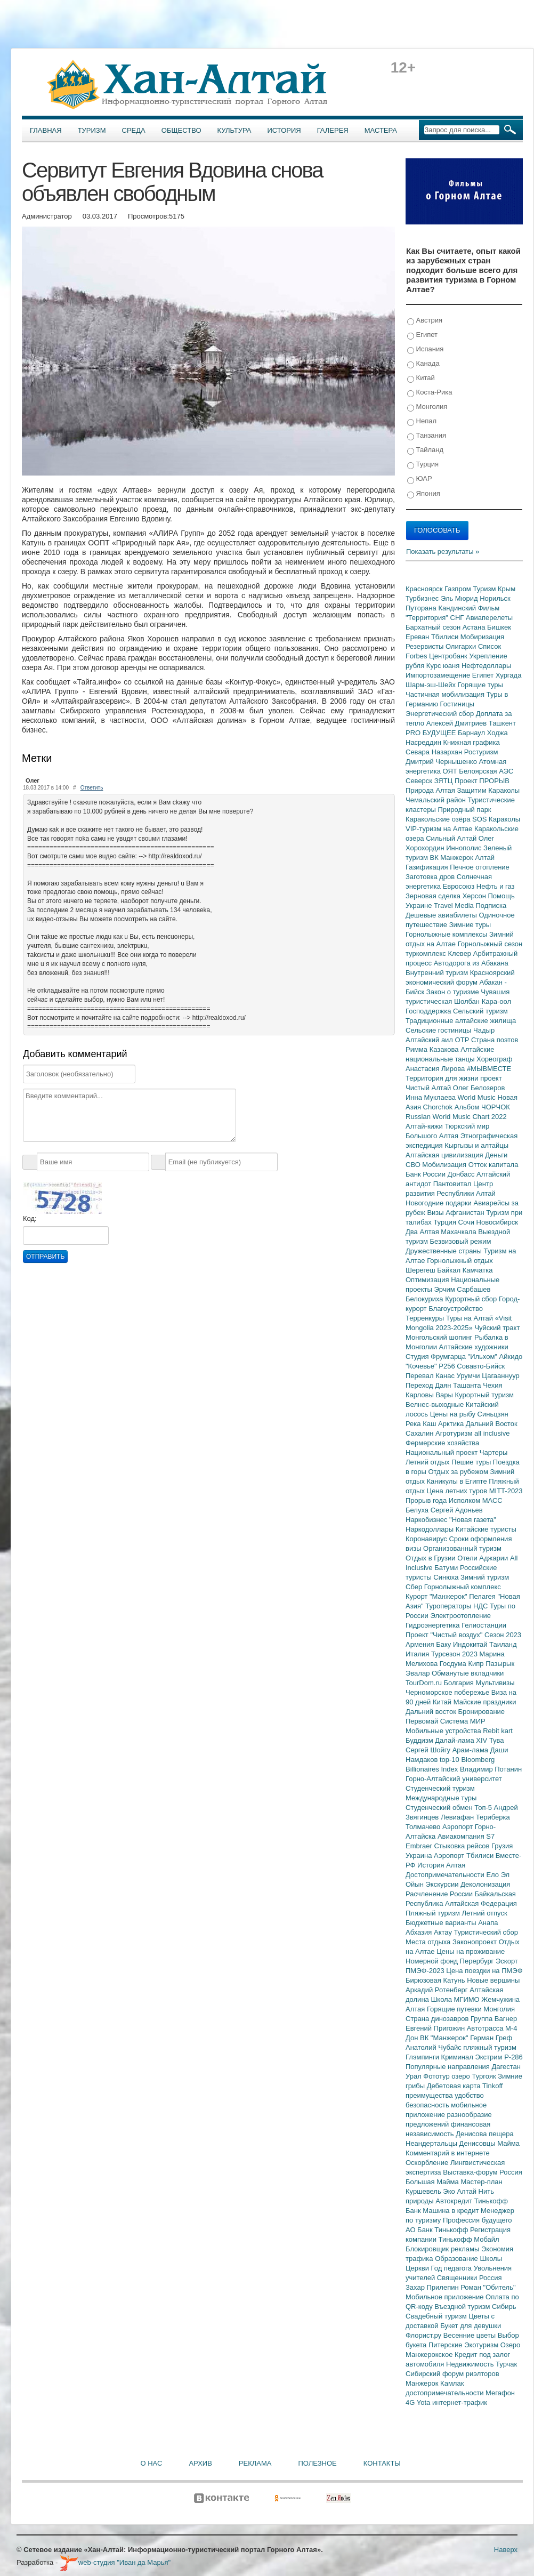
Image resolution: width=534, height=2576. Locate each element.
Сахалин (420, 1433)
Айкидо (511, 1357)
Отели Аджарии (483, 1558)
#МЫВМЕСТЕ (489, 1069)
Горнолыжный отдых (460, 1261)
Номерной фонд (433, 1961)
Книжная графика (471, 742)
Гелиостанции (484, 1625)
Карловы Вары (430, 1395)
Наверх (505, 2550)
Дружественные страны (445, 1251)
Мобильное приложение (446, 2297)
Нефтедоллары (486, 666)
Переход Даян (429, 1385)
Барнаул (472, 733)
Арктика (452, 1424)
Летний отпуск (484, 1913)
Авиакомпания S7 (466, 1836)
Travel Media (454, 905)
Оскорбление (428, 2163)
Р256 (448, 1366)
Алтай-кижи (425, 1126)
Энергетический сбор (441, 714)
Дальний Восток (491, 1424)
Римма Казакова (433, 1049)
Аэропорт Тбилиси (465, 1855)
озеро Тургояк (474, 2076)
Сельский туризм (480, 1011)
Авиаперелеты (489, 618)
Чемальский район (437, 800)
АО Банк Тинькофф (438, 2230)
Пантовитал (453, 1184)
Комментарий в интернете (448, 2153)
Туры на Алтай (470, 1318)
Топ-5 (483, 1808)
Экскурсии (443, 1884)
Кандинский (458, 608)
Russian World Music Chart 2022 (456, 1117)
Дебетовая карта (454, 2086)
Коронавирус (427, 1539)
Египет (422, 335)
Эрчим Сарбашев (462, 1289)
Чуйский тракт (497, 1328)
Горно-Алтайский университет (454, 1779)
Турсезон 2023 (455, 1654)
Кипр (477, 1664)
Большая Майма (433, 2182)
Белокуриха (425, 1299)
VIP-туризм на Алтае (440, 829)
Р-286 (513, 2057)
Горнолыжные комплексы (447, 934)
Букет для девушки (470, 2326)
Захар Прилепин (433, 2287)
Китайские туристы (486, 1529)
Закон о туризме (453, 992)
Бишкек (499, 627)
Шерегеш (421, 1270)
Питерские (446, 2345)
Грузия (502, 1846)
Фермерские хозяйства (442, 1443)
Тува (496, 1740)
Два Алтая (423, 1232)
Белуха (418, 1510)
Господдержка (429, 1011)
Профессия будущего (477, 2220)
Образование (457, 2259)
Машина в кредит (452, 2211)
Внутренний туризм (438, 973)
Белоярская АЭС (486, 771)
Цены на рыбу (454, 1414)
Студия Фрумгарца (437, 1357)
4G (411, 2402)
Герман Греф (491, 2038)
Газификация (428, 867)
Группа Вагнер (494, 2019)
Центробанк (449, 656)
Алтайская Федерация (481, 1903)
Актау (444, 1932)
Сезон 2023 (502, 1635)
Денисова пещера (484, 2134)
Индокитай (471, 1644)
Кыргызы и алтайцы (476, 1145)
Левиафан (458, 1817)
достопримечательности (446, 2393)
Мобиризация (482, 637)
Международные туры (441, 1798)
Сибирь (504, 2307)
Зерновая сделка (434, 896)
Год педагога (452, 2268)
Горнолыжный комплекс (462, 1587)
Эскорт (507, 1961)
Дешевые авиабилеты (442, 915)
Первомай (423, 1721)
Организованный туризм (462, 1548)
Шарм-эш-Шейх (432, 685)
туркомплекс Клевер (439, 953)
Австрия (424, 320)
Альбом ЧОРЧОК (482, 1107)
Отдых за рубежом (459, 1472)
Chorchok (439, 1107)
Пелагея (483, 1596)
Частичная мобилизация (446, 694)
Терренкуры (426, 1318)
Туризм (92, 130)
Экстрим (489, 2057)
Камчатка (478, 1270)
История (284, 130)
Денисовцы (478, 2143)
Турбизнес (423, 598)
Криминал (458, 2057)
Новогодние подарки (439, 1203)
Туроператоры (449, 1606)
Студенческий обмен (440, 1808)
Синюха (446, 1577)
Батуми (447, 1568)
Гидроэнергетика (434, 1625)
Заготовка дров (431, 877)
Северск (420, 781)
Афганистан (466, 1213)
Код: (30, 1218)
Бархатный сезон (434, 627)
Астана (475, 627)
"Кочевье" (422, 1366)
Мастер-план (481, 2182)
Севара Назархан (435, 752)
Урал (414, 2076)
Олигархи (462, 646)
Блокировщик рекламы (443, 2249)
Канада (423, 363)
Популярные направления (448, 2067)
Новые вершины (493, 1980)
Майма (508, 2143)
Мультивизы (494, 1683)
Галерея (333, 130)
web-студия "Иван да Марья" (115, 2562)
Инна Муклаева (432, 1097)
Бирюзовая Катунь (436, 1980)
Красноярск (425, 589)
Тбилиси (445, 637)
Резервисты (426, 646)
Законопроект (475, 1942)
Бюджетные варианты (442, 1923)
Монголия (427, 407)
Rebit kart (498, 1731)
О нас (152, 2463)
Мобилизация (445, 1165)
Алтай (485, 858)
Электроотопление (460, 1616)
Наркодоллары (431, 1529)
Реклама (255, 2463)
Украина (420, 1855)
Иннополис (464, 848)
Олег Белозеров (479, 1088)
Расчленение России (440, 1894)
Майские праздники (485, 1702)
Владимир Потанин (491, 1769)
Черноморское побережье (448, 1692)
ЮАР (419, 479)
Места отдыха (429, 1942)
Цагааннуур (501, 1376)
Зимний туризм (484, 1577)
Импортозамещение (439, 675)
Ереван (418, 637)
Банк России (427, 1174)
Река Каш (422, 1424)
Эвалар (419, 1673)
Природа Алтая (431, 790)
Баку (444, 1644)
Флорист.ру (424, 2335)
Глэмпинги (423, 2057)
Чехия (492, 1385)
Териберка (493, 1817)
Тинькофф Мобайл (469, 2239)
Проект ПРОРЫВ (482, 781)
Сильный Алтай (452, 838)
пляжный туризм (489, 2047)
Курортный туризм (484, 1395)
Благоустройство (455, 1309)
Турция (423, 464)
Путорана (422, 608)
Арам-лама (471, 1750)
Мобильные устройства (444, 1731)
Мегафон (500, 2393)
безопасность (428, 2105)
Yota (424, 2402)
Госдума (454, 1664)
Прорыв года (427, 1500)
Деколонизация (485, 1884)
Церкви (418, 2268)
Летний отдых (428, 1462)
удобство (469, 2095)
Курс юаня (444, 666)
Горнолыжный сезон (490, 944)
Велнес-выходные (436, 1404)
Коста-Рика (429, 392)
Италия (418, 1654)
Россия (490, 2278)
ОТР (463, 1040)
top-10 (450, 1760)
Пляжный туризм (434, 1913)
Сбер (415, 1587)
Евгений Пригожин (436, 2028)
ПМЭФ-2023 (426, 1971)
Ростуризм (481, 752)
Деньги (496, 1155)
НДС (481, 1606)
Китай (421, 378)
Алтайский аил (430, 1040)
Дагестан (505, 2067)
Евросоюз (459, 886)
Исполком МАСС (476, 1500)
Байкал (449, 1270)
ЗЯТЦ (444, 781)
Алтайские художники (473, 1347)
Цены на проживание (470, 1951)
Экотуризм (482, 2345)
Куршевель (424, 2191)
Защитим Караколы (488, 790)
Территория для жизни (443, 1078)
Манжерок (423, 2383)
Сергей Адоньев (457, 1510)
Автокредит (454, 2201)
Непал (421, 421)
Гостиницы (457, 704)
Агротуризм (454, 1433)
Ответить (91, 788)
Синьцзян (493, 1414)
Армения (421, 1644)
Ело (493, 1875)
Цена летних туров (458, 1491)
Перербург (478, 1961)
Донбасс (462, 1174)
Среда (133, 130)
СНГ (458, 618)
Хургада (508, 675)
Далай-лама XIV (462, 1740)
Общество (181, 130)
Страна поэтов (494, 1040)
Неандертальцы (432, 2143)
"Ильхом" (483, 1357)
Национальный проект (443, 1452)
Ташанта (468, 1385)
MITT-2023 (506, 1491)
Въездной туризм (463, 2307)
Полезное (317, 2463)
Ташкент (502, 723)
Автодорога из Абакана (471, 963)
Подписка (490, 905)
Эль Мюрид (460, 598)
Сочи (467, 1222)
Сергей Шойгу (429, 1750)
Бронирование (481, 1712)
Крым (506, 589)
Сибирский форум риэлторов (452, 2374)
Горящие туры (480, 685)
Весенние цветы (470, 2335)
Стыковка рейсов (462, 1846)
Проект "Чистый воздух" (445, 1635)
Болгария (460, 1683)
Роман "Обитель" (487, 2287)
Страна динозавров (438, 2019)
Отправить (45, 1256)
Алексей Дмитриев (457, 723)
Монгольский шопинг (440, 1337)
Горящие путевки (455, 2009)
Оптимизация (428, 1280)
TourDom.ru (425, 1683)
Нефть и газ (495, 886)
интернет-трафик (459, 2402)
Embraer (420, 1846)
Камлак (452, 2383)
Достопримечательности (446, 1875)
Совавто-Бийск (481, 1366)
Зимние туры (470, 925)
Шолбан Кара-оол (482, 1001)
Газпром (458, 589)
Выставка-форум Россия (482, 2172)
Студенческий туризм (440, 1788)
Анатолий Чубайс (434, 2047)
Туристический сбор (486, 1932)
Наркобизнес (427, 1520)
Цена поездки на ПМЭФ (484, 1971)
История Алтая (441, 1865)
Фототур (437, 2076)
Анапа (488, 1923)
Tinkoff (492, 2086)
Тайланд (425, 450)
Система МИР (463, 1721)
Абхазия (420, 1932)
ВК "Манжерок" (445, 2038)
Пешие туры (472, 1462)
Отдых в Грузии (431, 1558)
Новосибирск (497, 1222)
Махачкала (459, 1232)
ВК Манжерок (452, 858)
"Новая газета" (472, 1520)
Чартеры (493, 1452)
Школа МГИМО (456, 1999)
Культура (234, 130)
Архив (200, 2463)
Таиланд (502, 1644)
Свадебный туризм (437, 2316)
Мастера (381, 130)
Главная (46, 130)
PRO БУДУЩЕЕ (432, 733)
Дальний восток (432, 1712)
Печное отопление (479, 867)
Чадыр (484, 1030)
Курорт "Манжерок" (437, 1596)
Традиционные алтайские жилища (461, 1021)
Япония (423, 493)
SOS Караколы (496, 819)
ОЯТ (451, 771)
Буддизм (420, 1740)
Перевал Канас (431, 1376)
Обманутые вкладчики (468, 1673)
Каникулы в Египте (458, 1481)
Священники (458, 2278)
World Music (478, 1097)
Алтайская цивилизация (445, 1155)
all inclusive (491, 1433)
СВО (414, 1165)
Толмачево (424, 1827)
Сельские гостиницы (439, 1030)
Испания (425, 349)
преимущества (430, 2095)
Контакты (382, 2463)
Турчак (506, 2364)
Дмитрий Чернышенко (442, 762)
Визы (436, 1213)
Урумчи (469, 1376)
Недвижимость (471, 2364)
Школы (491, 2259)
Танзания (426, 435)
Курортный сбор (472, 1299)
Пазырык (500, 1664)
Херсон (475, 896)
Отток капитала (493, 1165)
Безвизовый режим (460, 1241)
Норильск (495, 598)
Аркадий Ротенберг (438, 1990)
